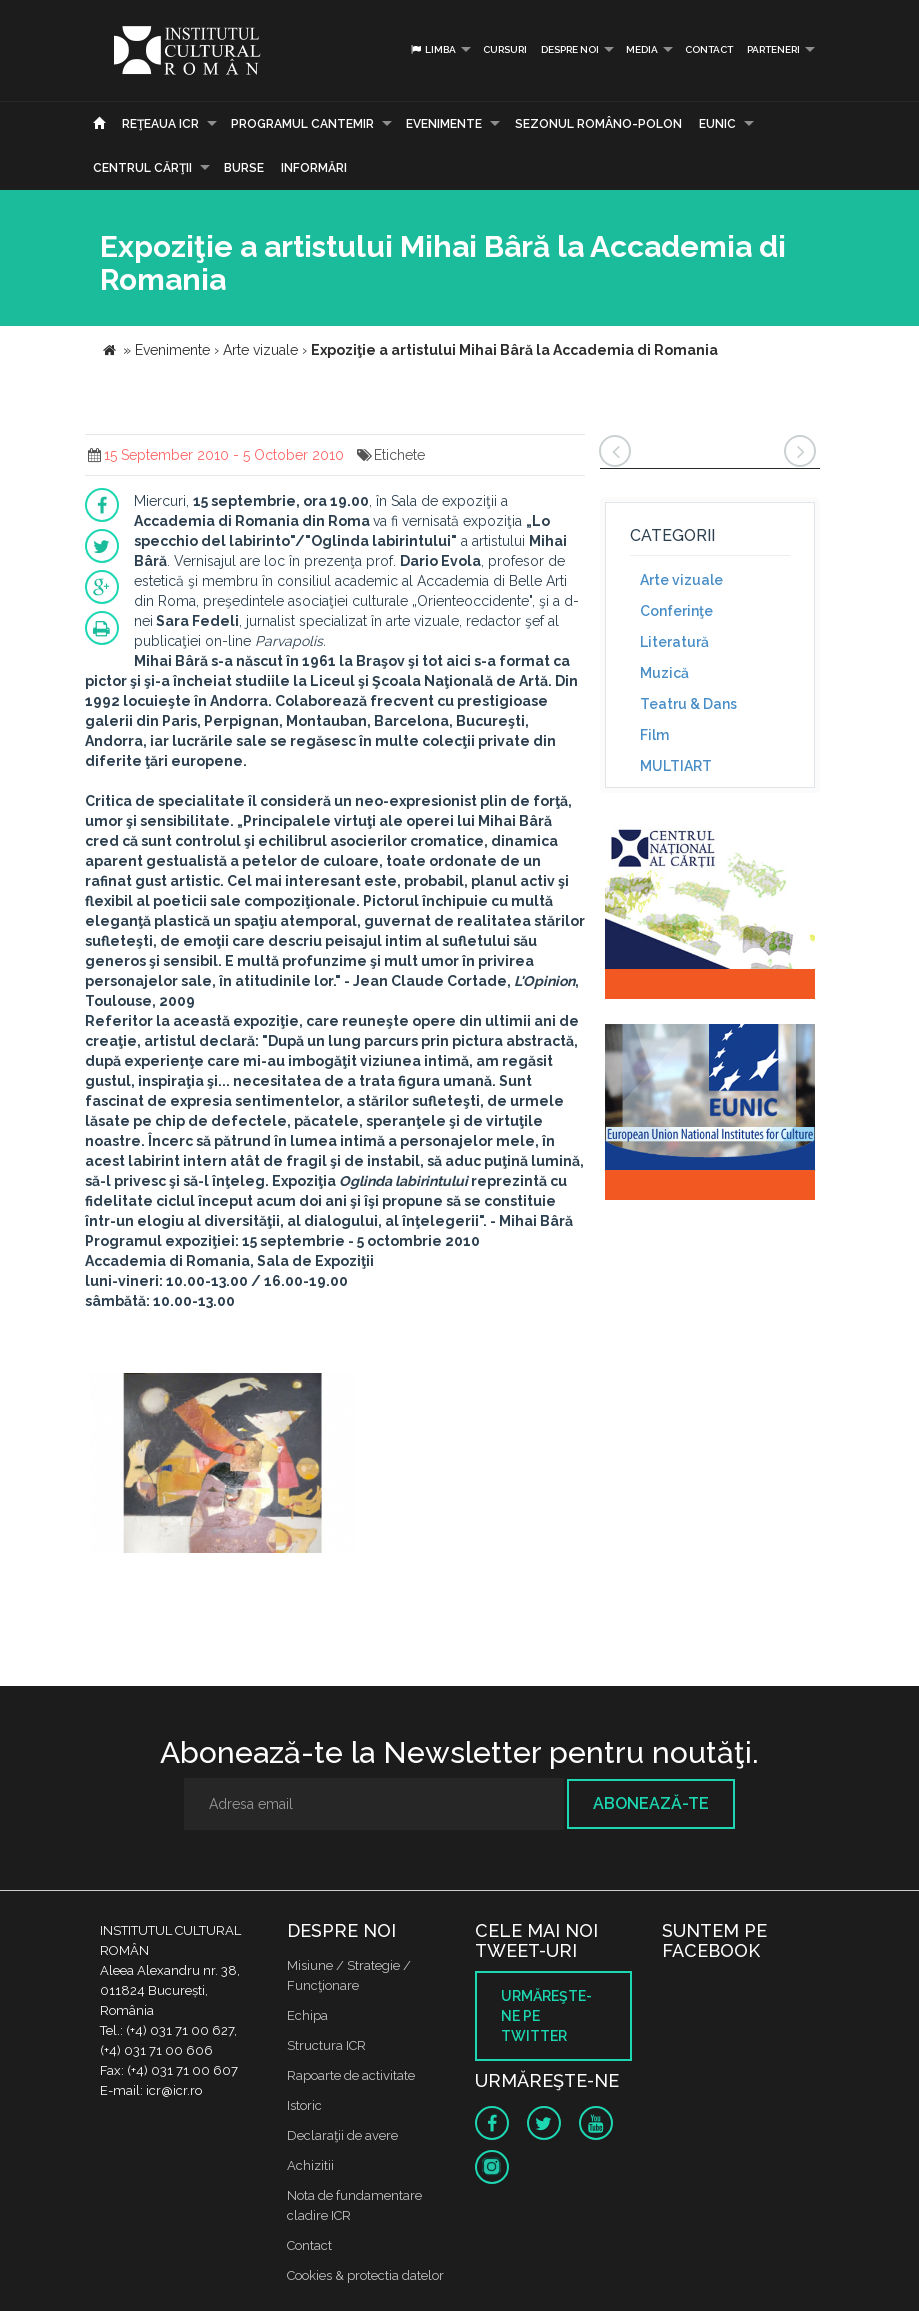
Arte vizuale (681, 580)
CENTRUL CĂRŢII (142, 168)
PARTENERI (773, 49)
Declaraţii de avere (342, 2135)
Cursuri (505, 49)
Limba (432, 49)
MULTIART (676, 766)
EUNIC (717, 124)
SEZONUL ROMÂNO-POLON (598, 124)
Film (654, 735)
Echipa (307, 2015)
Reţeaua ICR (160, 124)
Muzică (664, 673)
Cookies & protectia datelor (365, 2275)
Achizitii (310, 2165)
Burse (244, 168)
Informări (314, 168)
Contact (709, 49)
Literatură (674, 642)
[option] (223, 1465)
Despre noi (570, 49)
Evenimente (444, 124)
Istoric (304, 2105)
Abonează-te (651, 1803)
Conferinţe (676, 611)
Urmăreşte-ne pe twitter (546, 2016)
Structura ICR (326, 2045)
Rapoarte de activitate (351, 2075)
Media (642, 49)
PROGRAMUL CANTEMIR (302, 124)
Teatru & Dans (688, 704)
